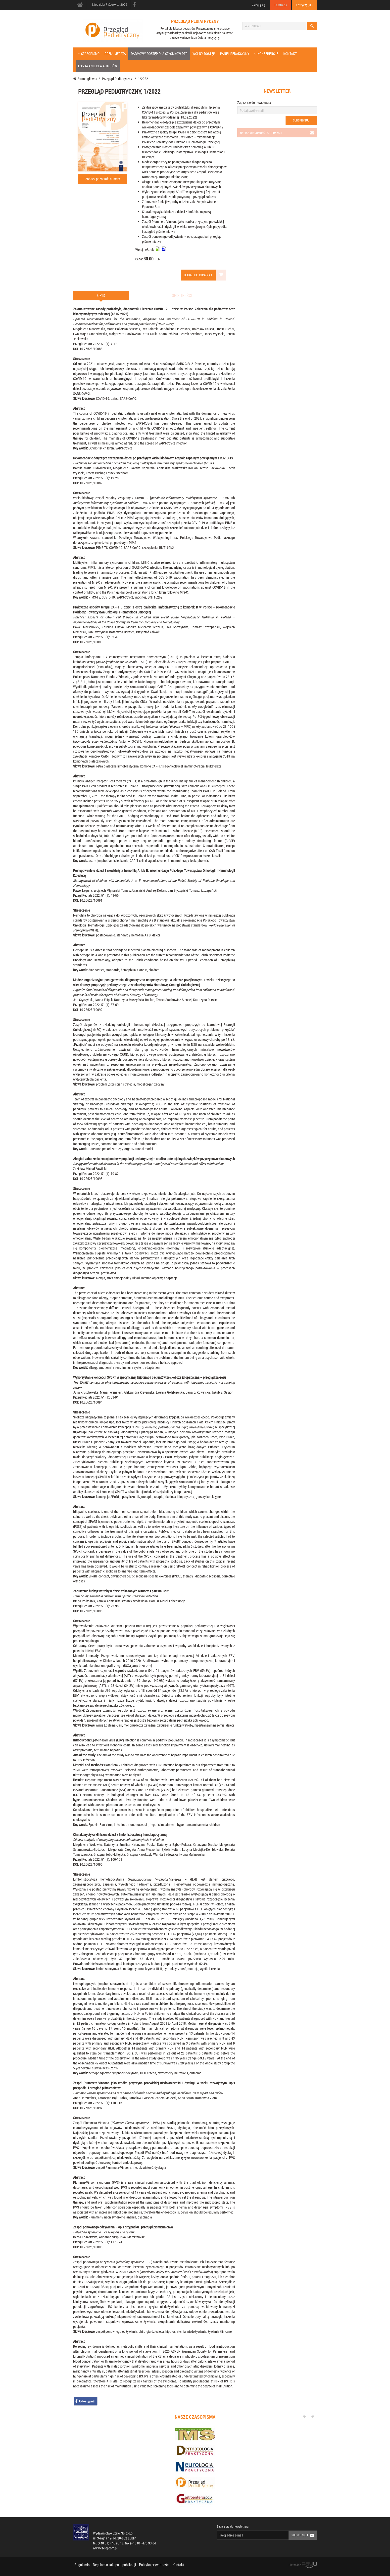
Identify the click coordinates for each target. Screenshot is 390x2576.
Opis (101, 295)
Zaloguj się (258, 5)
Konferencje (266, 53)
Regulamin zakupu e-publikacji (114, 2564)
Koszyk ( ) (304, 5)
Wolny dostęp (204, 53)
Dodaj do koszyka (205, 275)
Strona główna (85, 78)
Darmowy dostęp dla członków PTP (159, 53)
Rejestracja (280, 5)
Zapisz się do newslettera (254, 102)
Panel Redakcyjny (234, 53)
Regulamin (82, 2564)
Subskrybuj (301, 120)
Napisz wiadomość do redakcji (278, 132)
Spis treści (182, 295)
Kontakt (290, 53)
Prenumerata (115, 53)
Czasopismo (88, 53)
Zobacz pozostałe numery (102, 178)
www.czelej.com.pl (105, 2548)
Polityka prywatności (154, 2564)
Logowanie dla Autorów (97, 66)
